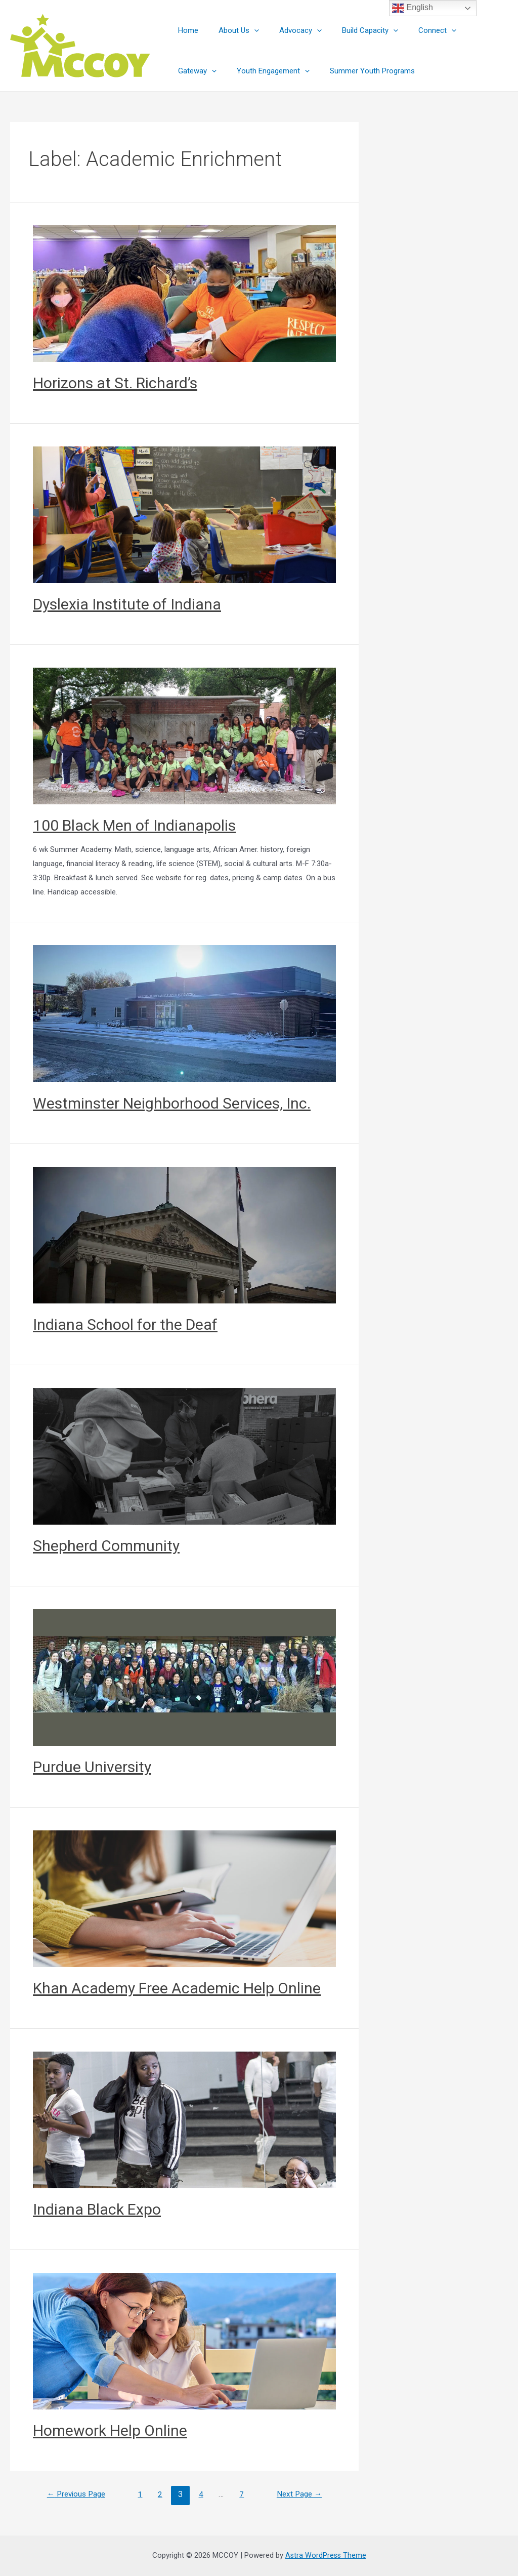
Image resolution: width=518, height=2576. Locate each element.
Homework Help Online (110, 2430)
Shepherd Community (106, 1546)
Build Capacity (352, 30)
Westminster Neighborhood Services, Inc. (172, 1103)
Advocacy (288, 30)
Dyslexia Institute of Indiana (127, 604)
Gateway (468, 30)
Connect (415, 30)
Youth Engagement (212, 71)
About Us (231, 30)
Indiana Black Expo (97, 2209)
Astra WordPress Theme (325, 2555)
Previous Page (79, 2494)
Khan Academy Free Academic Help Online (177, 1988)
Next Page (297, 2494)
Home (186, 30)
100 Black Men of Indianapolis (134, 825)
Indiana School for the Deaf (125, 1324)
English (412, 8)
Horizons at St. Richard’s (115, 383)
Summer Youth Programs (306, 70)
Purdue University (92, 1767)
